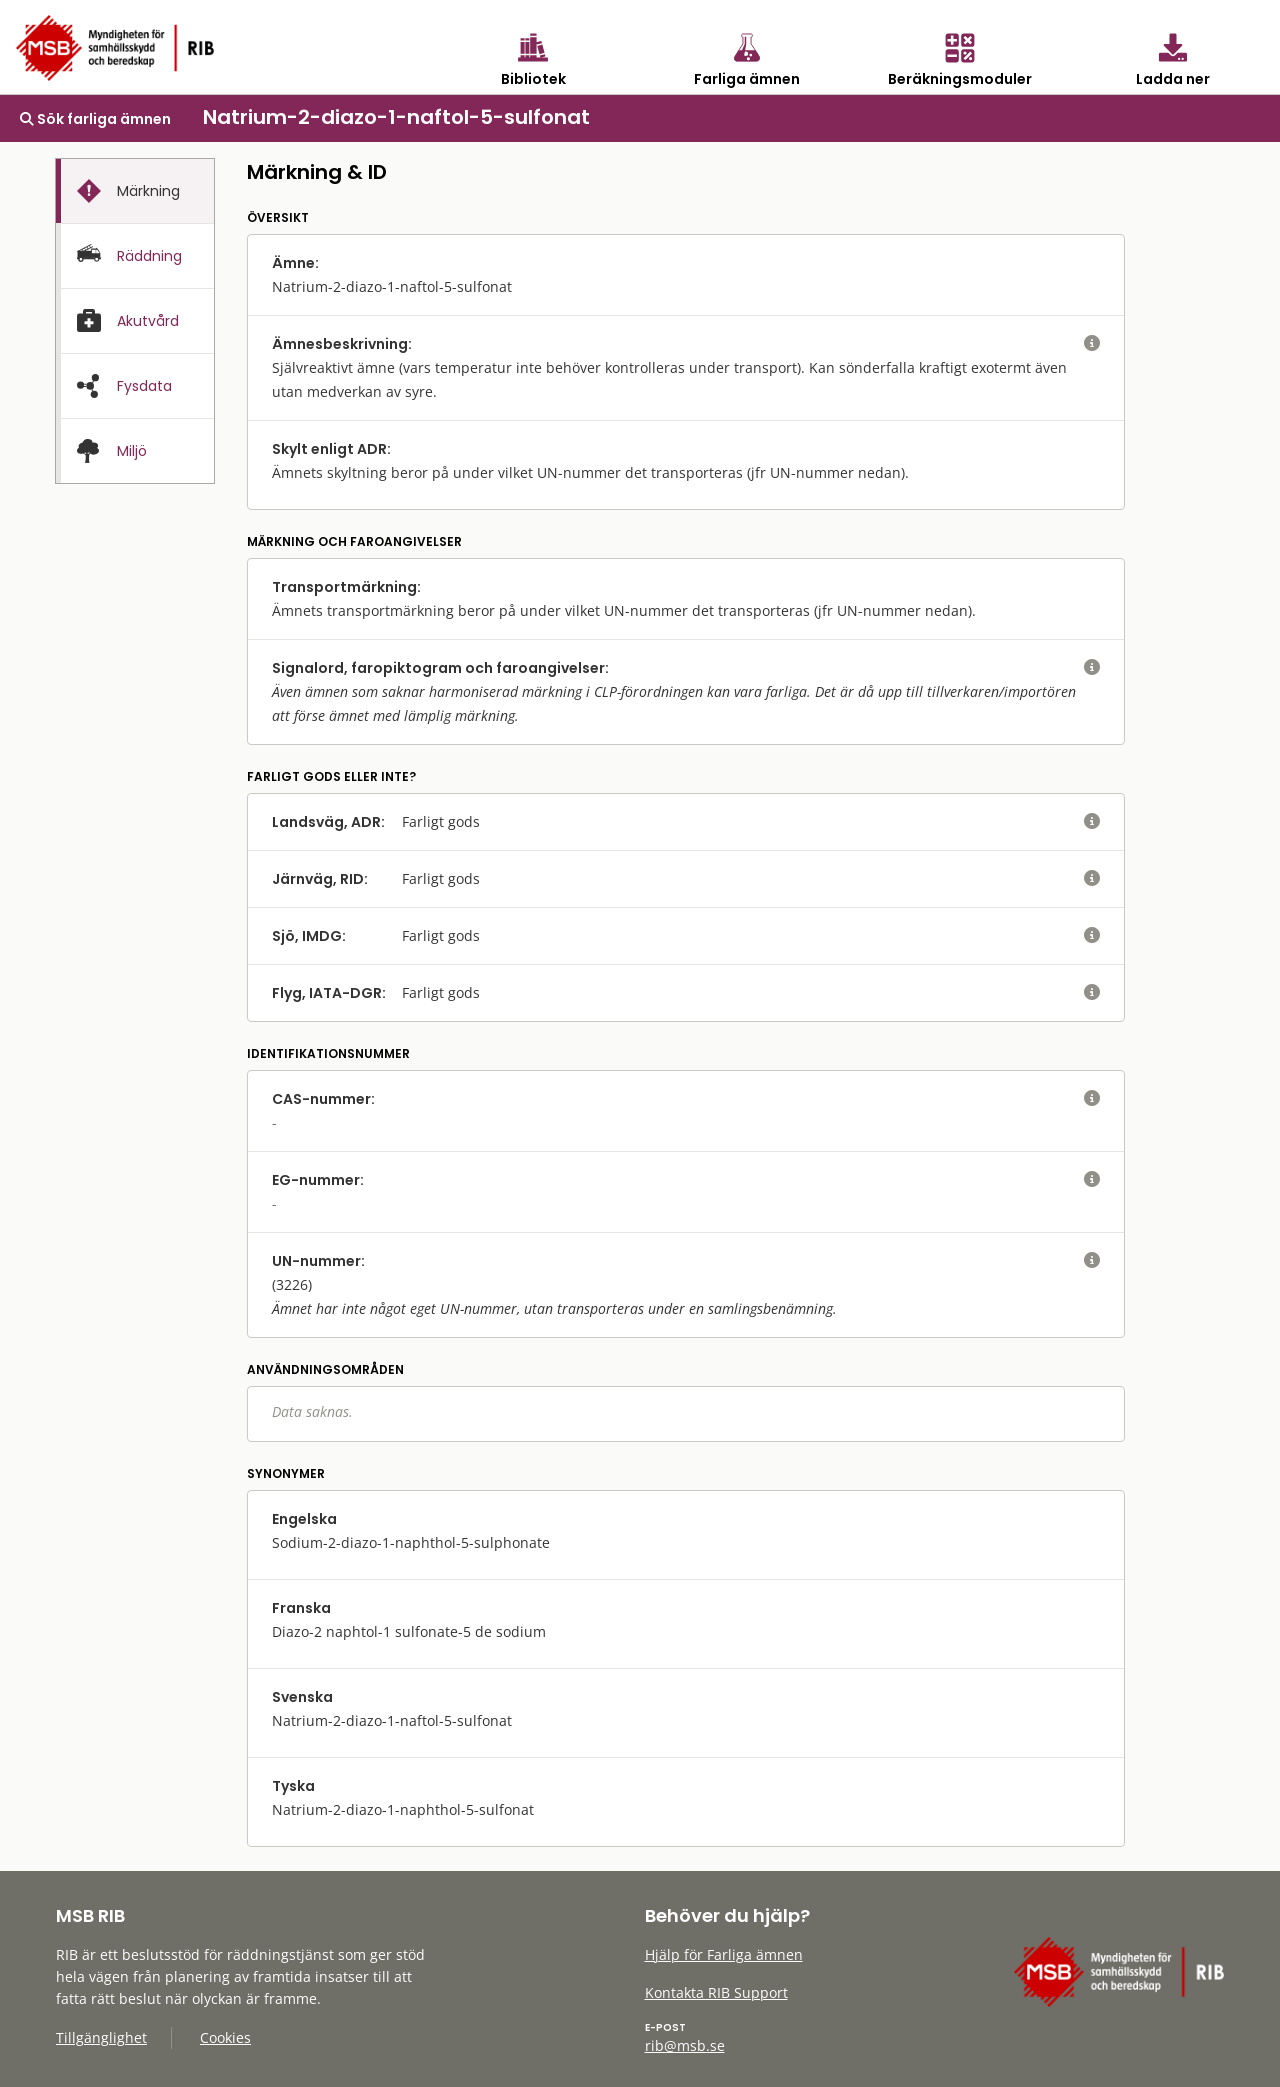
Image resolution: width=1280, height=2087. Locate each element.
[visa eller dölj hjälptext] (1092, 344)
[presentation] (135, 191)
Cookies (225, 2037)
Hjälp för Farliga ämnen (724, 1954)
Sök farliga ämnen (95, 119)
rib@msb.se (685, 2045)
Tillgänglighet (101, 2037)
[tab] (135, 191)
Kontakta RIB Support (716, 1992)
